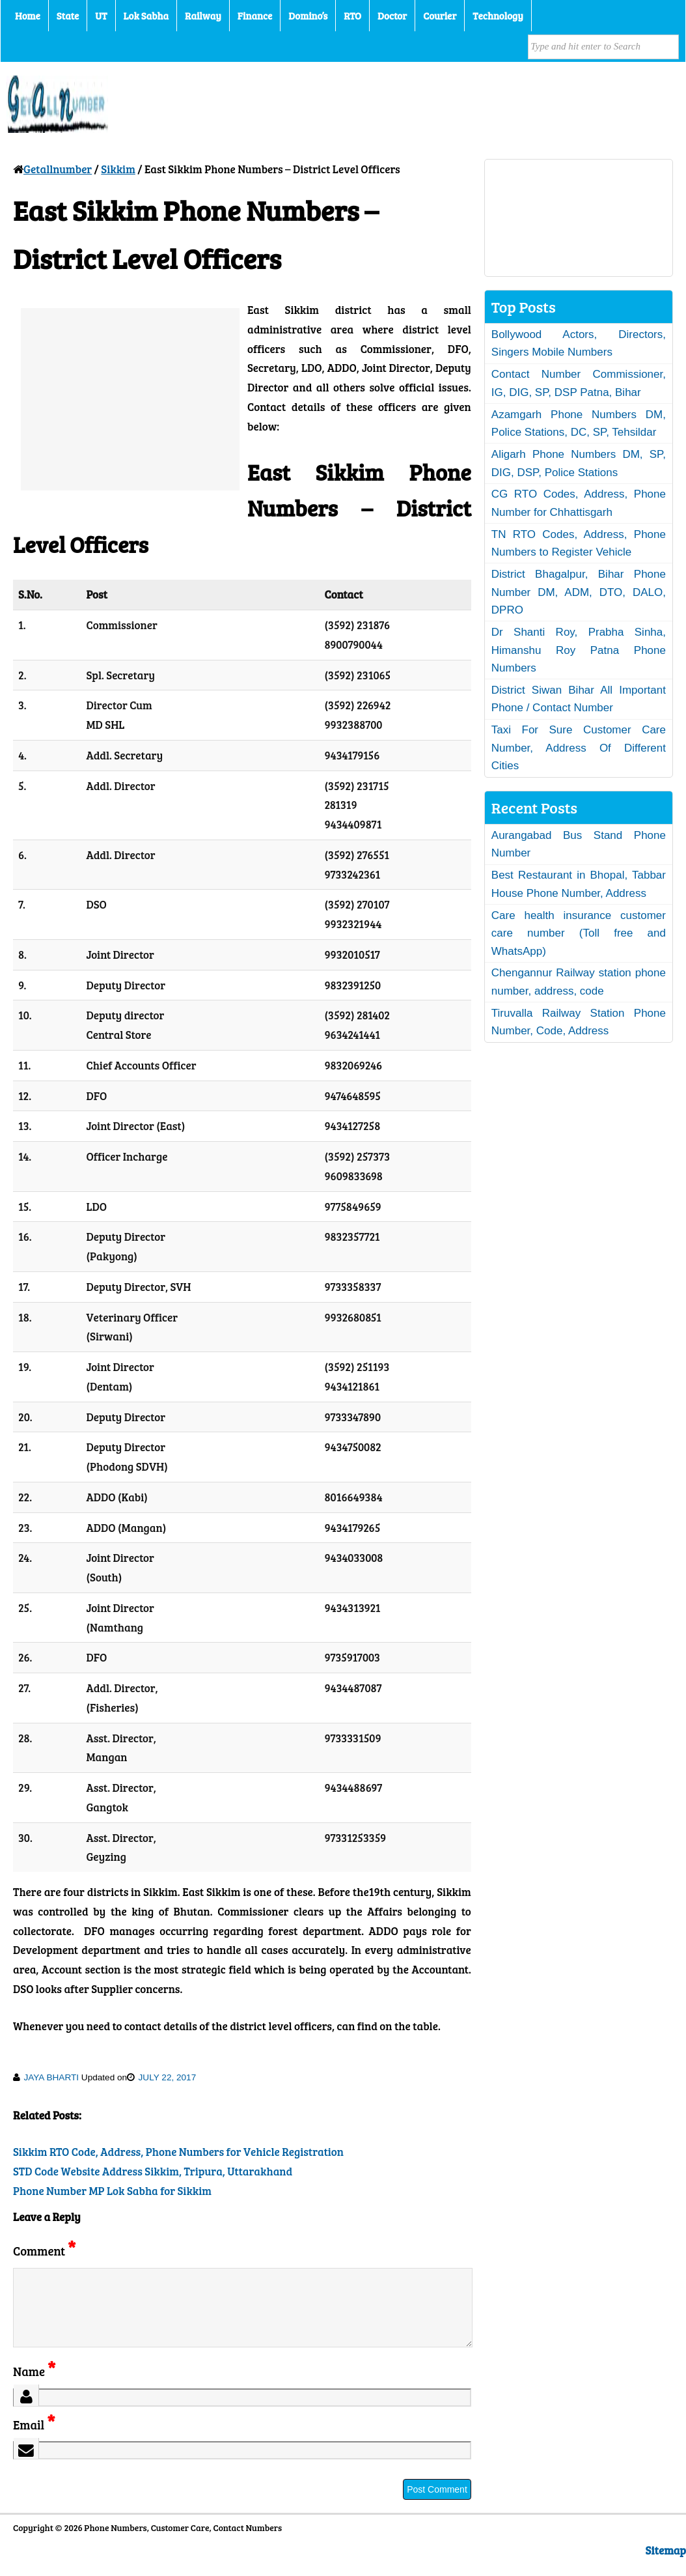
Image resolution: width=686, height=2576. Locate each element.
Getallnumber (57, 169)
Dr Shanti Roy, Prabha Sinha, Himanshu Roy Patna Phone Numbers (578, 650)
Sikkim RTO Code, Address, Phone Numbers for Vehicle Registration (178, 2151)
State (68, 15)
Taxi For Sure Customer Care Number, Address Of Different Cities (578, 748)
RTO (352, 15)
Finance (255, 15)
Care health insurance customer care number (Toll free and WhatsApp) (578, 933)
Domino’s (307, 15)
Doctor (392, 15)
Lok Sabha (146, 15)
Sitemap (666, 2565)
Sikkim (118, 169)
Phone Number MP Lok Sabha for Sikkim (112, 2190)
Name (34, 2387)
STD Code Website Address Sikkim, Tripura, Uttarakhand (152, 2171)
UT (101, 15)
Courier (439, 15)
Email (34, 2440)
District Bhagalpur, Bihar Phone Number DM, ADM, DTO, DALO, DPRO (578, 592)
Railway (203, 15)
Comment (44, 2251)
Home (27, 15)
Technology (498, 15)
